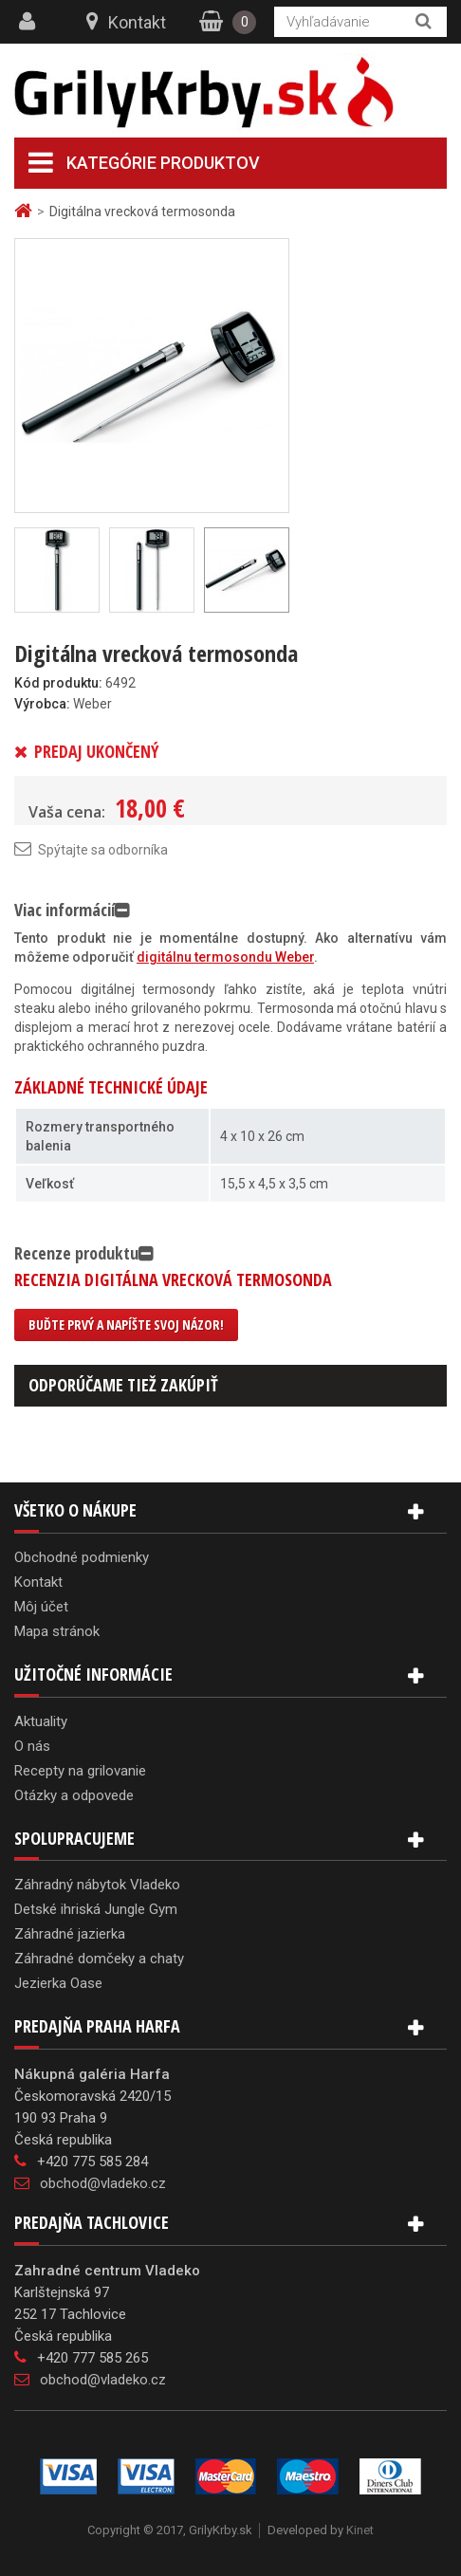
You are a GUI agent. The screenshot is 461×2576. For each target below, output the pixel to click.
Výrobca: (42, 703)
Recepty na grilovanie (80, 1770)
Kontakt (137, 22)
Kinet (360, 2530)
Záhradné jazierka (69, 1933)
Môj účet (41, 1606)
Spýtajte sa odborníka (103, 849)
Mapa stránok (57, 1631)
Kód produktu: (58, 682)
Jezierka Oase (58, 1983)
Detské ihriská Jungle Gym (95, 1909)
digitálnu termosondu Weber (225, 957)
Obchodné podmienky (81, 1557)
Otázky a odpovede (74, 1795)
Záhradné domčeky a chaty (99, 1958)
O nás (32, 1746)
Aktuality (40, 1721)
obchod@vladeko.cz (103, 2183)
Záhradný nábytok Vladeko (97, 1884)
